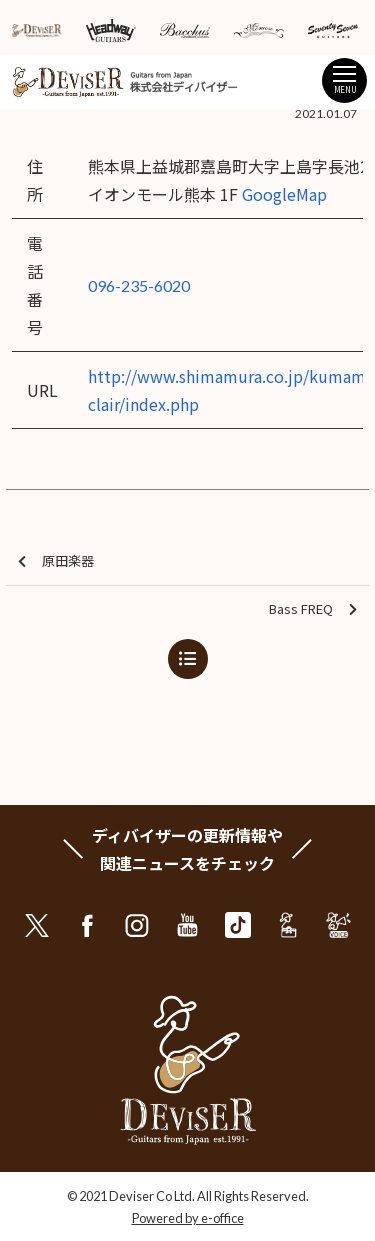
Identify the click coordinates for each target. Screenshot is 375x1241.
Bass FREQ (313, 609)
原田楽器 (56, 561)
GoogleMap (284, 194)
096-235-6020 (139, 285)
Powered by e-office (188, 1218)
